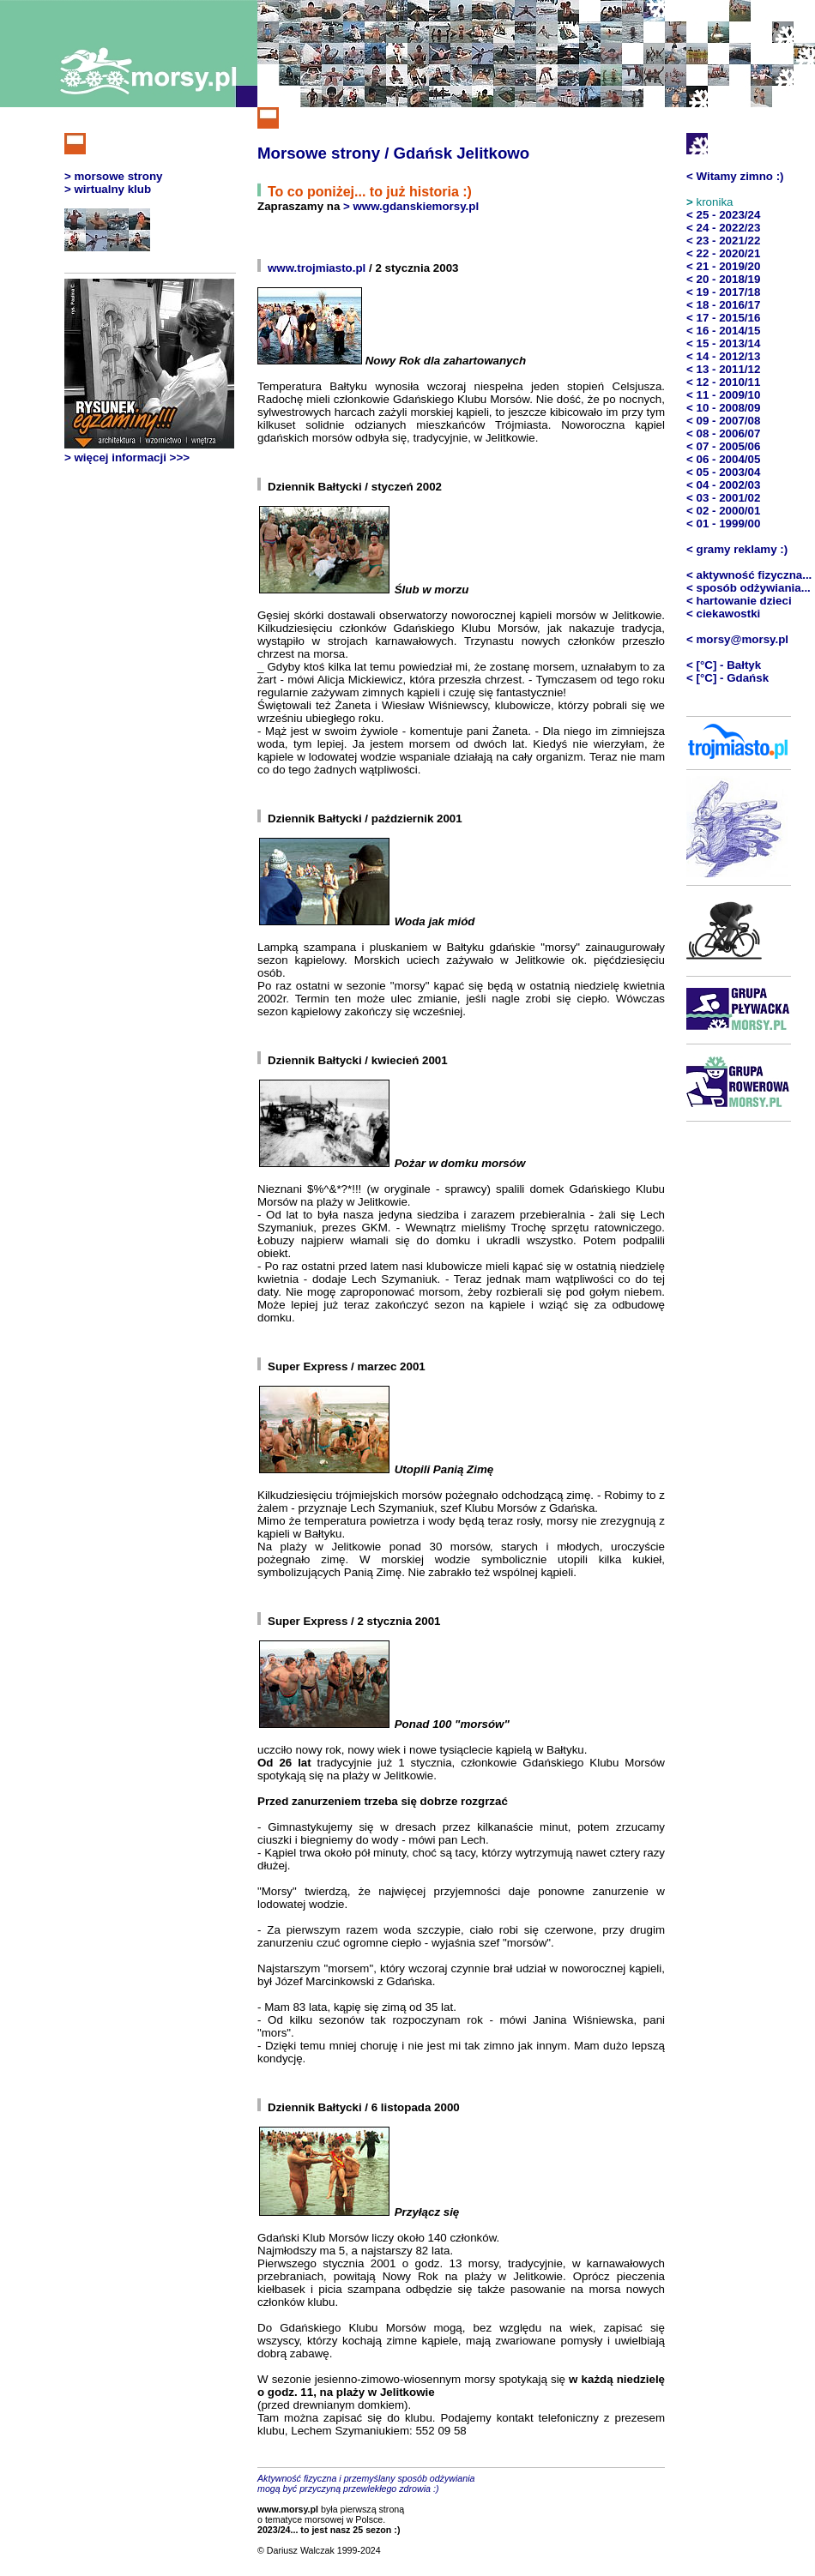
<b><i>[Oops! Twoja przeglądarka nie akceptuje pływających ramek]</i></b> (149, 363)
